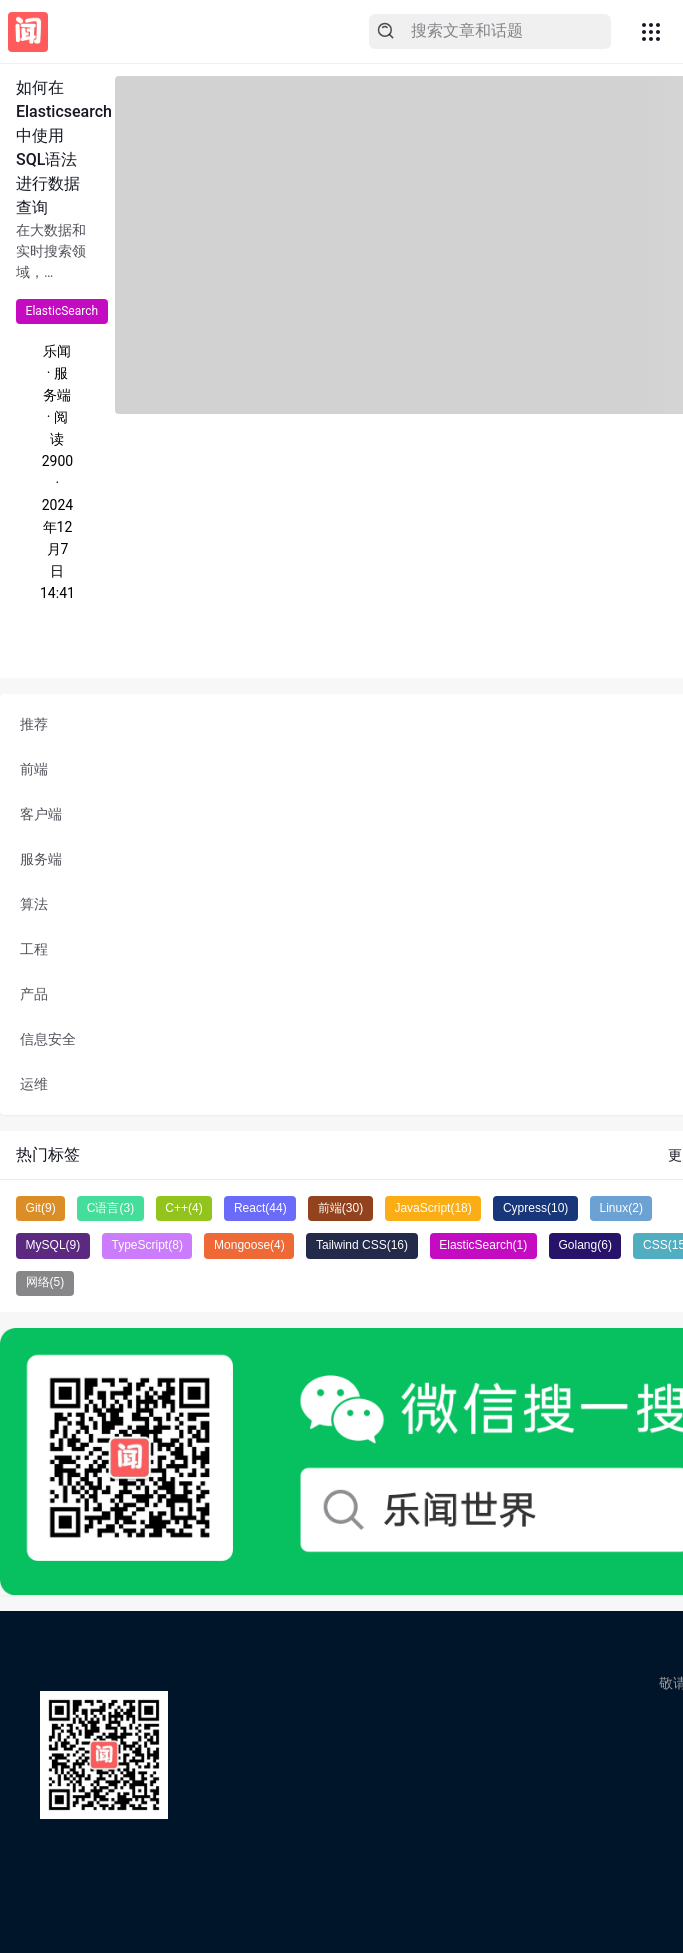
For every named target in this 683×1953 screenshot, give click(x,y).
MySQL (53, 1245)
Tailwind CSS (362, 1245)
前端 (340, 1208)
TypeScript (146, 1245)
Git (41, 1208)
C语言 (110, 1208)
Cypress (535, 1208)
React (260, 1208)
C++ (183, 1208)
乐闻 (57, 351)
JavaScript (432, 1208)
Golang (584, 1245)
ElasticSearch (62, 311)
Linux (621, 1208)
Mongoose (249, 1245)
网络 (45, 1282)
